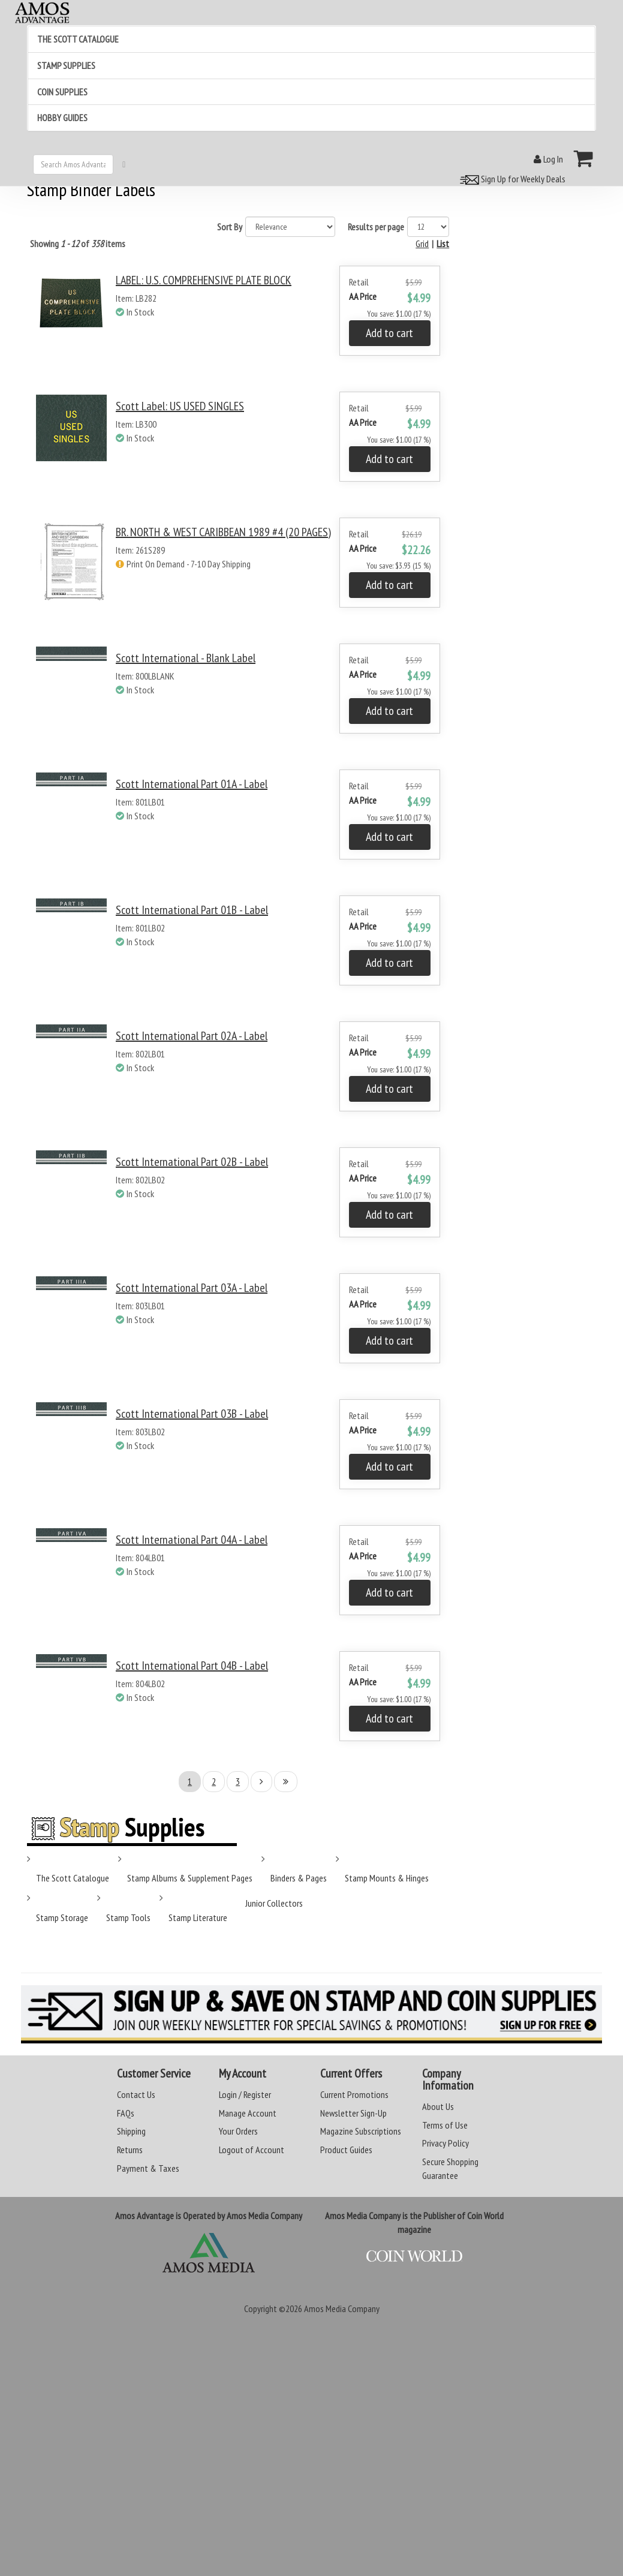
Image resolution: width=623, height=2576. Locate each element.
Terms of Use (445, 2125)
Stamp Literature (197, 1917)
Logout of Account (251, 2150)
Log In (548, 159)
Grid (422, 244)
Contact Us (136, 2094)
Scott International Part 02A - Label (191, 1036)
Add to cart (389, 333)
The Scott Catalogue (72, 1878)
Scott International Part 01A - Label (191, 784)
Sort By (229, 227)
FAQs (125, 2113)
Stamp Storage (62, 1917)
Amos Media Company (342, 2309)
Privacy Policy (445, 2143)
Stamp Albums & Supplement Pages (189, 1878)
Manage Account (247, 2113)
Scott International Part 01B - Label (192, 910)
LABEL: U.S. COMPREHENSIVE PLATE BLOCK (203, 280)
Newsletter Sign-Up (353, 2113)
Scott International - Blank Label (185, 658)
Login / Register (245, 2094)
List (443, 244)
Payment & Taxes (148, 2168)
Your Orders (238, 2131)
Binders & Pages (298, 1878)
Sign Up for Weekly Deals (510, 179)
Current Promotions (354, 2094)
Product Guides (346, 2150)
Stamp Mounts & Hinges (387, 1878)
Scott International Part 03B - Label (192, 1413)
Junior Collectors (274, 1903)
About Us (438, 2106)
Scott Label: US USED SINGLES (180, 406)
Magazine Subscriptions (360, 2131)
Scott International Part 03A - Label (191, 1287)
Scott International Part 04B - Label (192, 1665)
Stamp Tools (128, 1917)
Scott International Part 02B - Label (192, 1162)
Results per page (376, 227)
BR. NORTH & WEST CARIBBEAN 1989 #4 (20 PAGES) (223, 532)
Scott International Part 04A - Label (191, 1539)
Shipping (131, 2131)
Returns (130, 2150)
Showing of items (77, 244)
